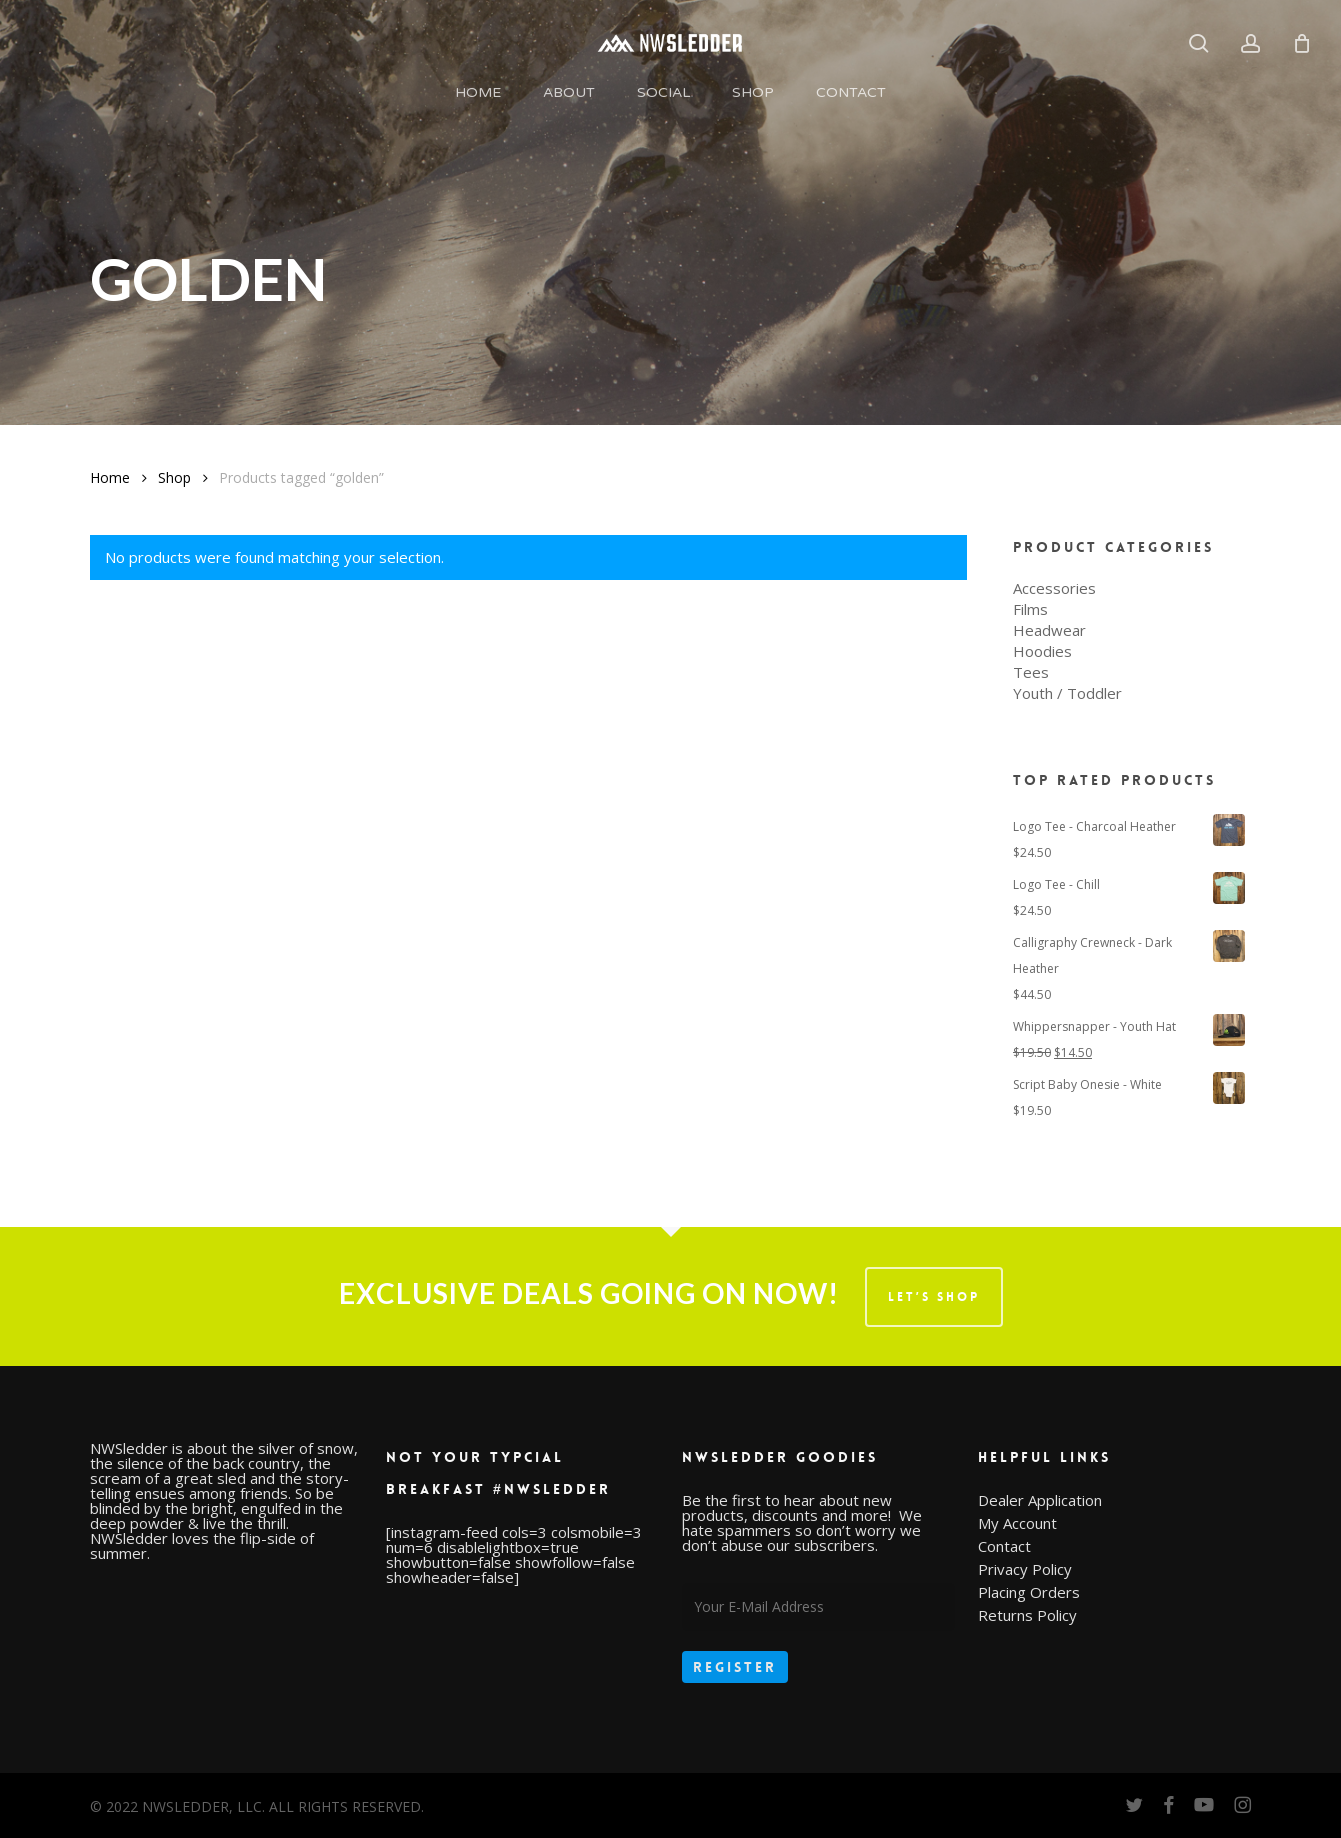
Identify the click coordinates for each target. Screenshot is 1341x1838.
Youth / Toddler (1067, 693)
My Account (1017, 1523)
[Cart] (1302, 43)
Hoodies (1042, 651)
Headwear (1049, 630)
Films (1030, 609)
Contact (1004, 1546)
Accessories (1054, 588)
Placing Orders (1029, 1592)
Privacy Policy (1025, 1569)
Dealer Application (1040, 1500)
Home (110, 477)
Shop (174, 477)
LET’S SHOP (934, 1297)
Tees (1031, 672)
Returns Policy (1027, 1615)
